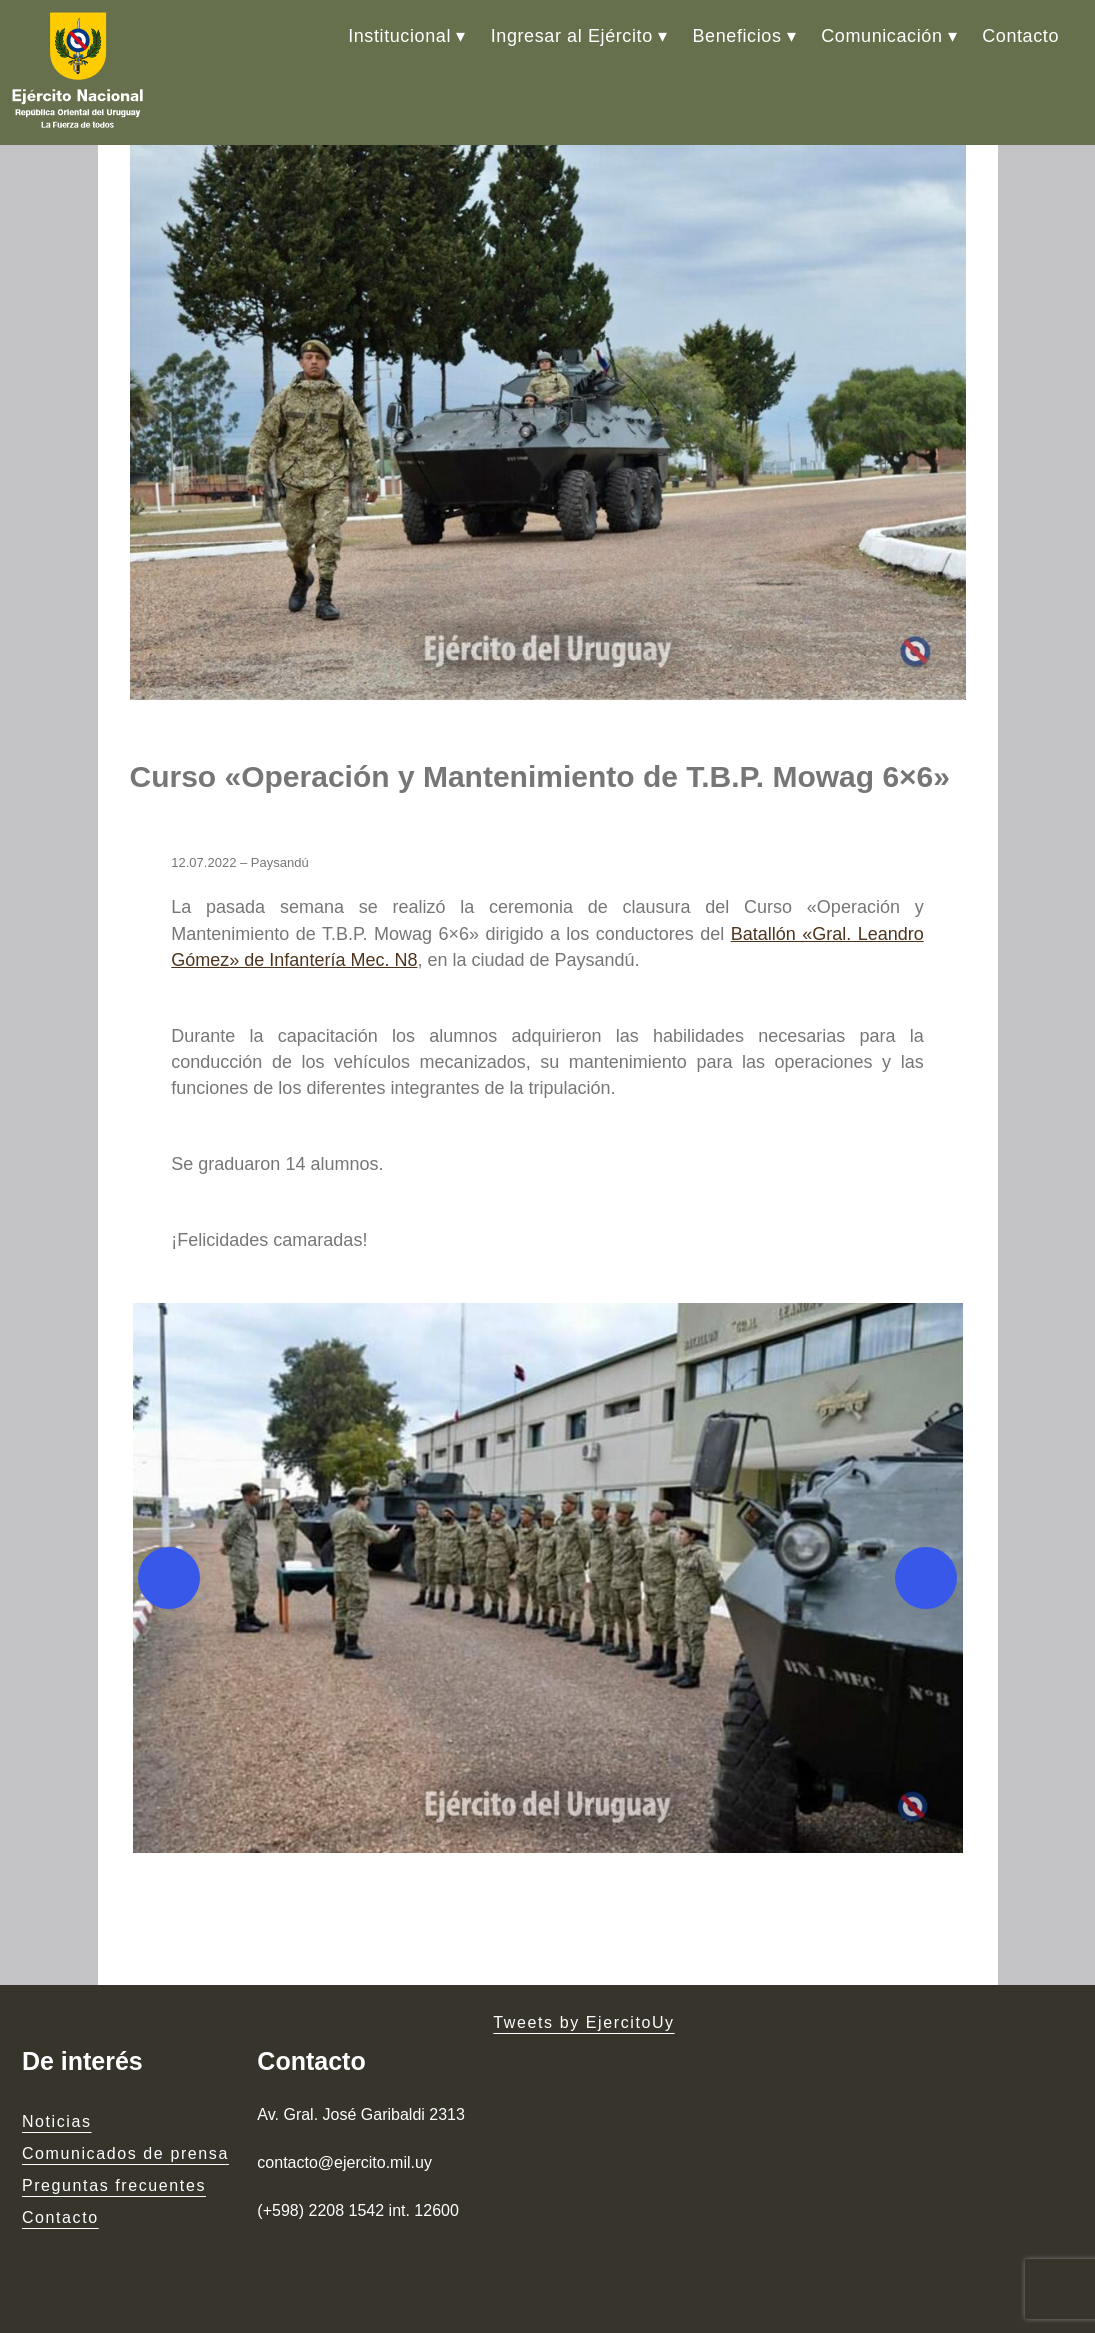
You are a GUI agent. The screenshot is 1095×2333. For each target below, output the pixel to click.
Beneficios (736, 36)
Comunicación (881, 36)
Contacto (1020, 36)
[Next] (926, 1578)
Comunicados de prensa (125, 2153)
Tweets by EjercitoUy (583, 2022)
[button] (548, 1578)
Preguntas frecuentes (114, 2185)
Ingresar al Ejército (572, 36)
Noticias (57, 2121)
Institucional (399, 36)
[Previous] (169, 1578)
